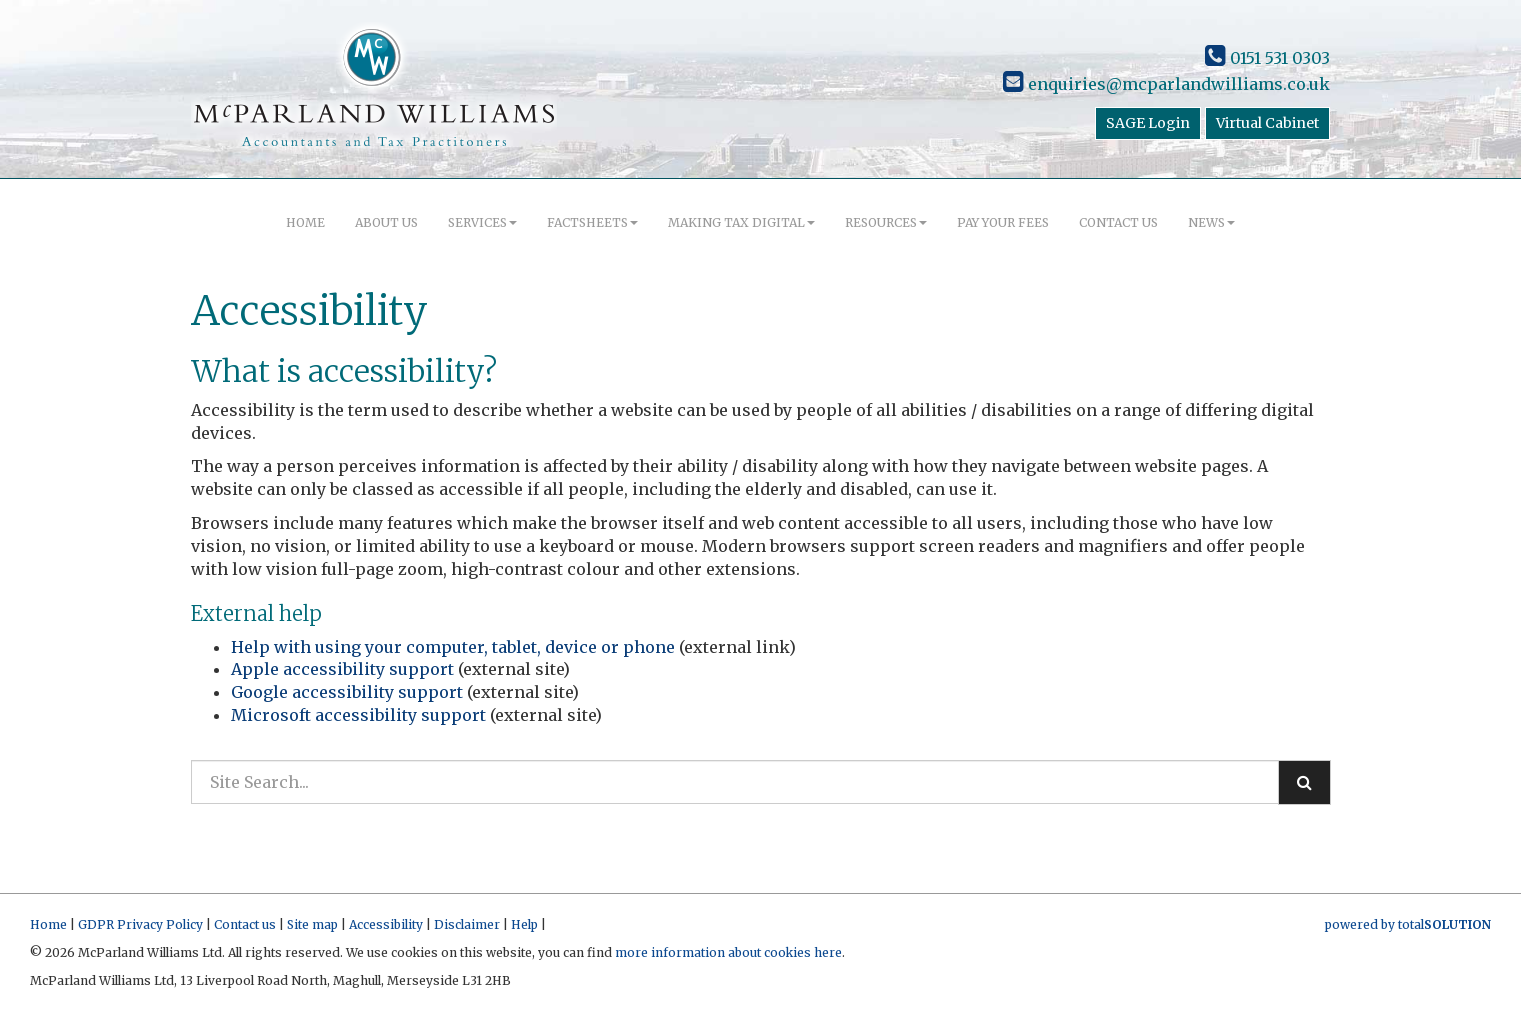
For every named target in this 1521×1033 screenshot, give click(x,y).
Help (524, 924)
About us (386, 222)
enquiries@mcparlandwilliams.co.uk (1166, 84)
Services (482, 222)
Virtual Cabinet (1267, 123)
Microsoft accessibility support (358, 715)
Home (305, 222)
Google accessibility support (347, 692)
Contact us (1118, 222)
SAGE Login (1148, 123)
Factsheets (592, 222)
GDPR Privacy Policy (140, 924)
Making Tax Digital (741, 222)
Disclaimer (467, 924)
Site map (312, 924)
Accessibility (386, 924)
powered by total (1408, 924)
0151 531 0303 (1267, 58)
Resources (886, 222)
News (1211, 222)
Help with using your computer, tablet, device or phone (453, 647)
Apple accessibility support (342, 669)
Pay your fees (1003, 222)
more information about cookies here (728, 952)
